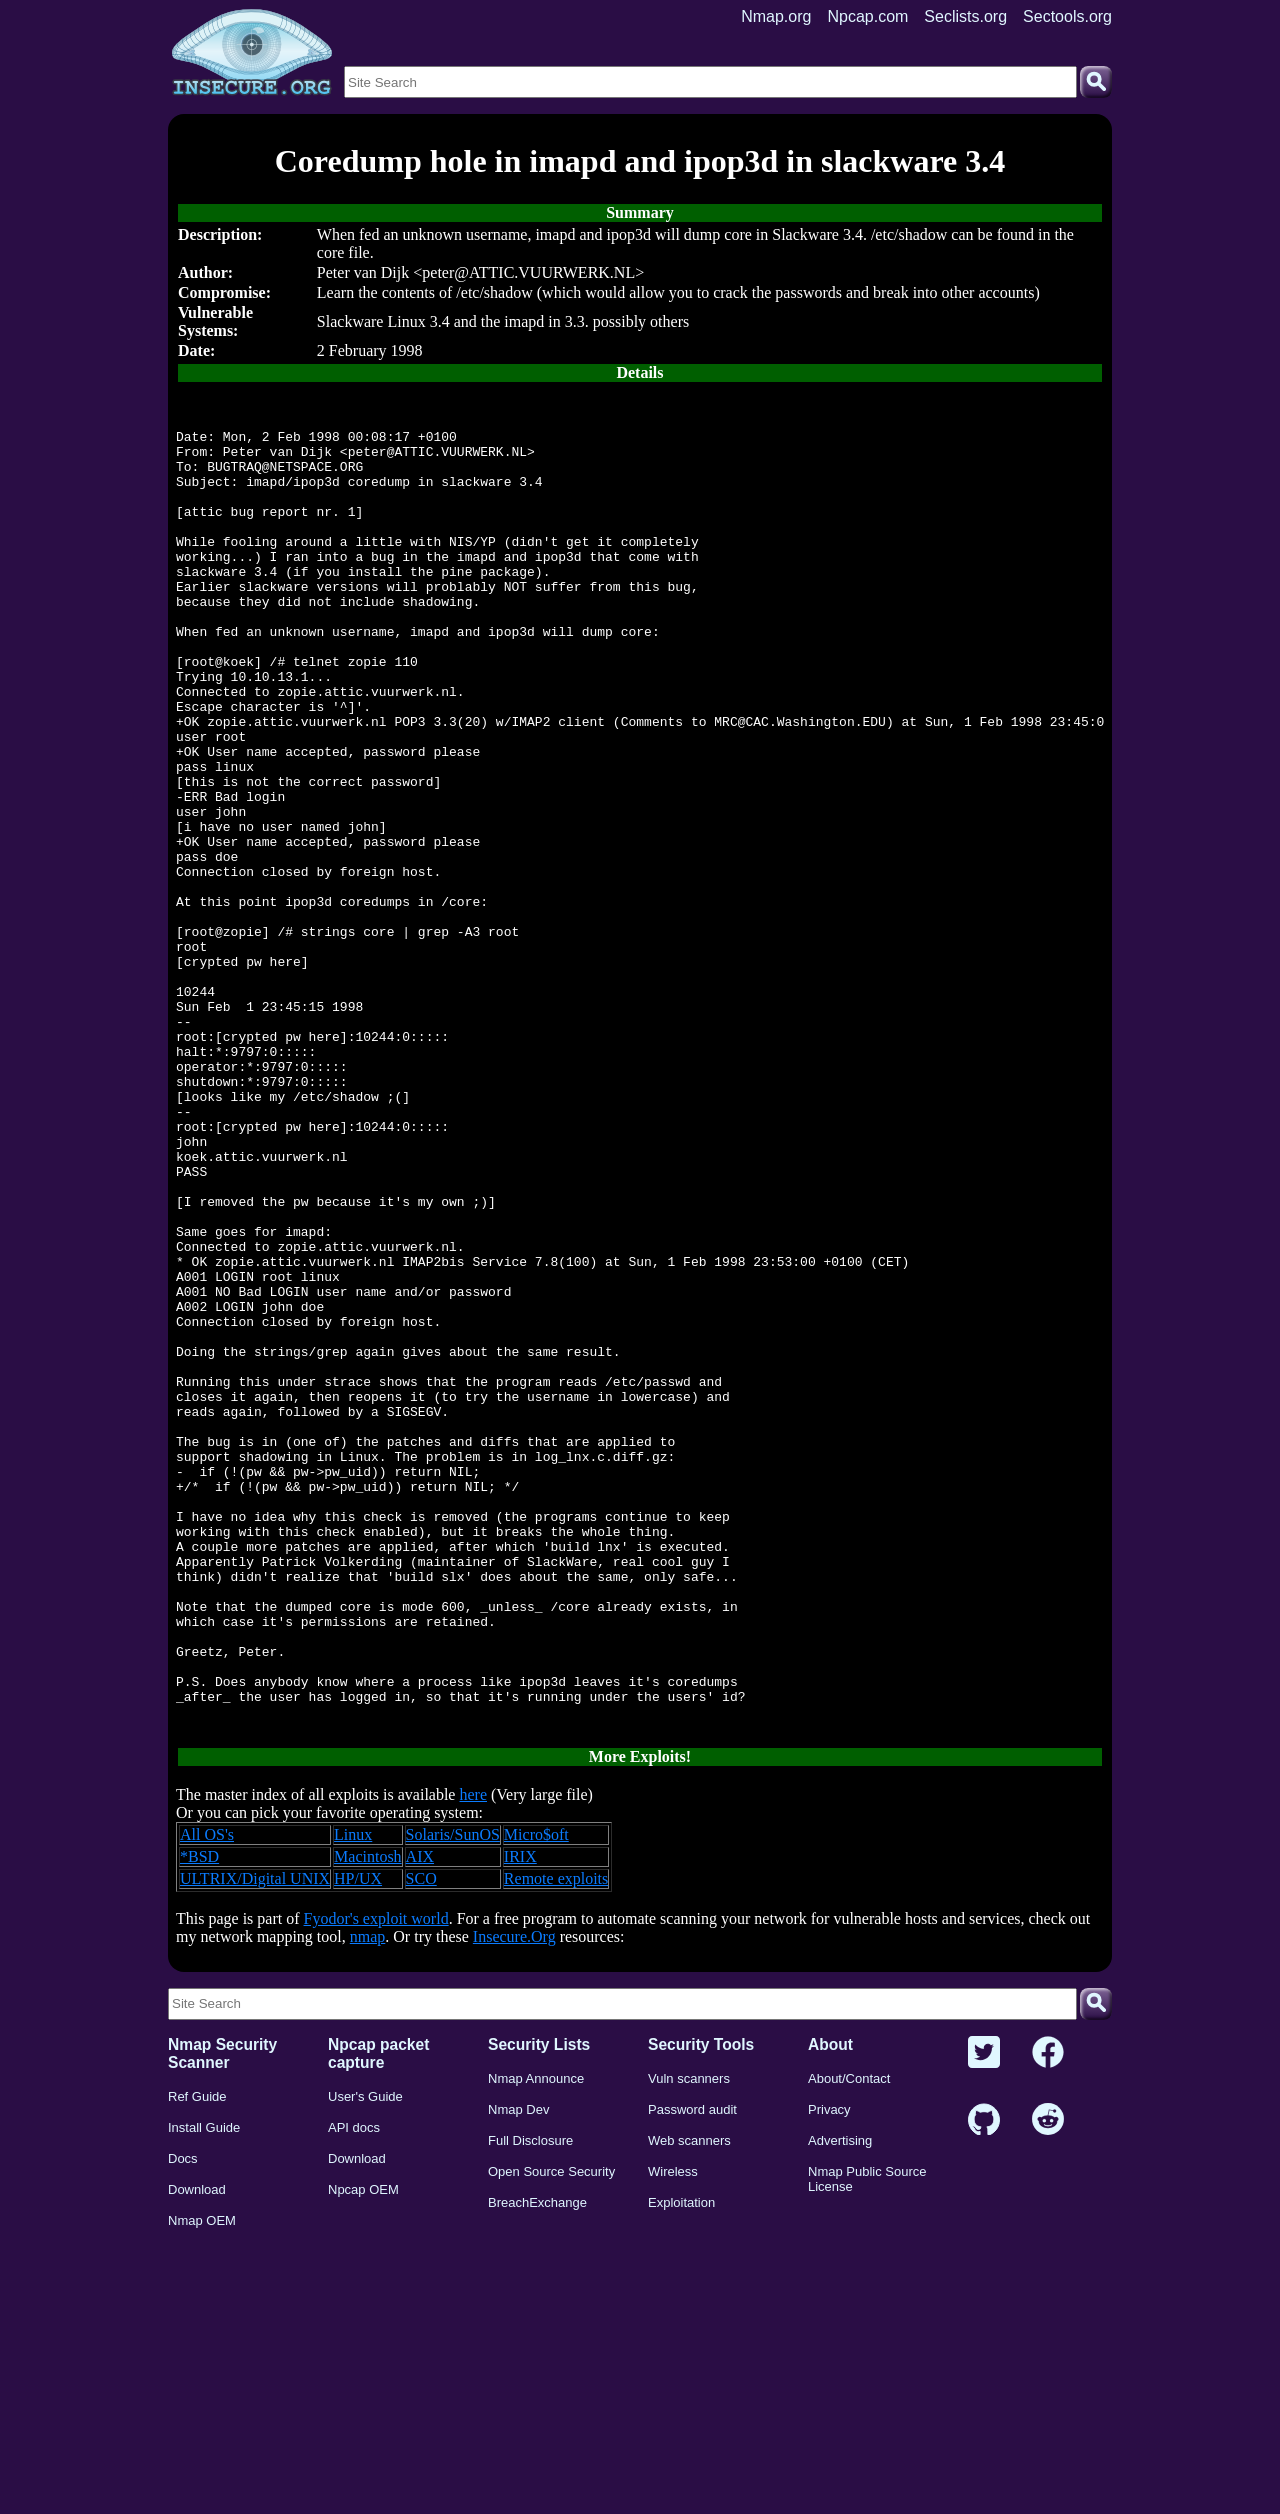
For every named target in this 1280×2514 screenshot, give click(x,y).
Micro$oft (536, 2095)
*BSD (199, 2117)
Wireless (673, 2432)
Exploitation (681, 2463)
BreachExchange (537, 2463)
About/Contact (849, 2339)
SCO (421, 2139)
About (830, 2305)
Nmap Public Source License (867, 2440)
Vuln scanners (689, 2339)
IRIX (520, 2117)
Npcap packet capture (378, 2314)
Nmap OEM (202, 2481)
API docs (354, 2388)
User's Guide (365, 2357)
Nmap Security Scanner (222, 2314)
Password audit (692, 2370)
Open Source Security (551, 2432)
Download (197, 2450)
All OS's (207, 2095)
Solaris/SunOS (453, 2095)
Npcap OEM (363, 2450)
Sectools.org (1067, 16)
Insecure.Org (514, 2197)
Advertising (840, 2401)
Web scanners (689, 2401)
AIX (420, 2117)
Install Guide (204, 2388)
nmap (368, 2197)
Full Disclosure (530, 2401)
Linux (353, 2095)
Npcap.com (867, 16)
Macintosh (368, 2117)
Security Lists (539, 2305)
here (473, 2055)
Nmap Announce (536, 2339)
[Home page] (252, 53)
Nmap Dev (518, 2370)
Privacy (829, 2370)
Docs (183, 2419)
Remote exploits (556, 2139)
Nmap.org (776, 16)
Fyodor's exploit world (376, 2179)
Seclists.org (965, 16)
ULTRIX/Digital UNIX (255, 2139)
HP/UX (358, 2139)
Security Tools (701, 2305)
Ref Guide (197, 2357)
